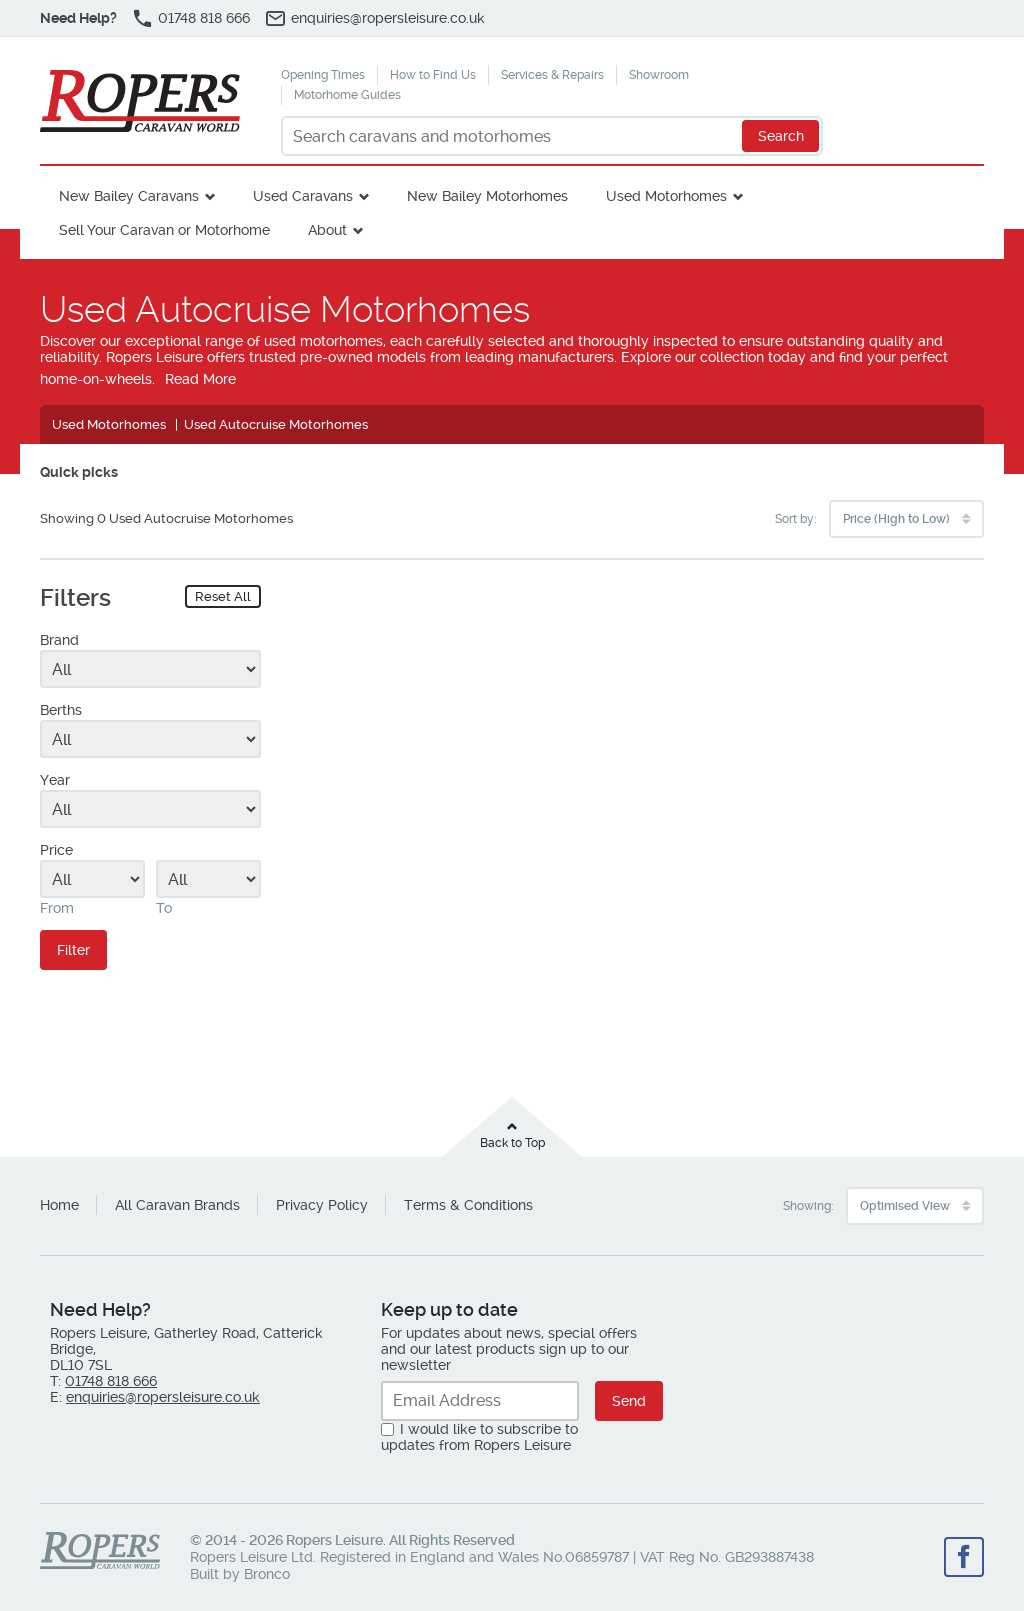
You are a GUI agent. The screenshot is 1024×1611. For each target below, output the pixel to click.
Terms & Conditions (468, 1205)
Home (59, 1205)
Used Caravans (303, 196)
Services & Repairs (552, 75)
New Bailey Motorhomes (487, 196)
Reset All (223, 596)
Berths (61, 710)
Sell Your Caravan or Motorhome (164, 230)
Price (56, 850)
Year (55, 780)
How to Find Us (433, 75)
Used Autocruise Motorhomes (276, 424)
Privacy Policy (322, 1205)
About (327, 230)
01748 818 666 (204, 18)
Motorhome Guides (347, 95)
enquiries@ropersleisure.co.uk (388, 18)
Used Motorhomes (666, 196)
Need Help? (78, 18)
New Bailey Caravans (129, 196)
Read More (200, 379)
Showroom (659, 75)
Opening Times (323, 75)
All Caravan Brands (177, 1205)
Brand (59, 640)
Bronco (267, 1574)
